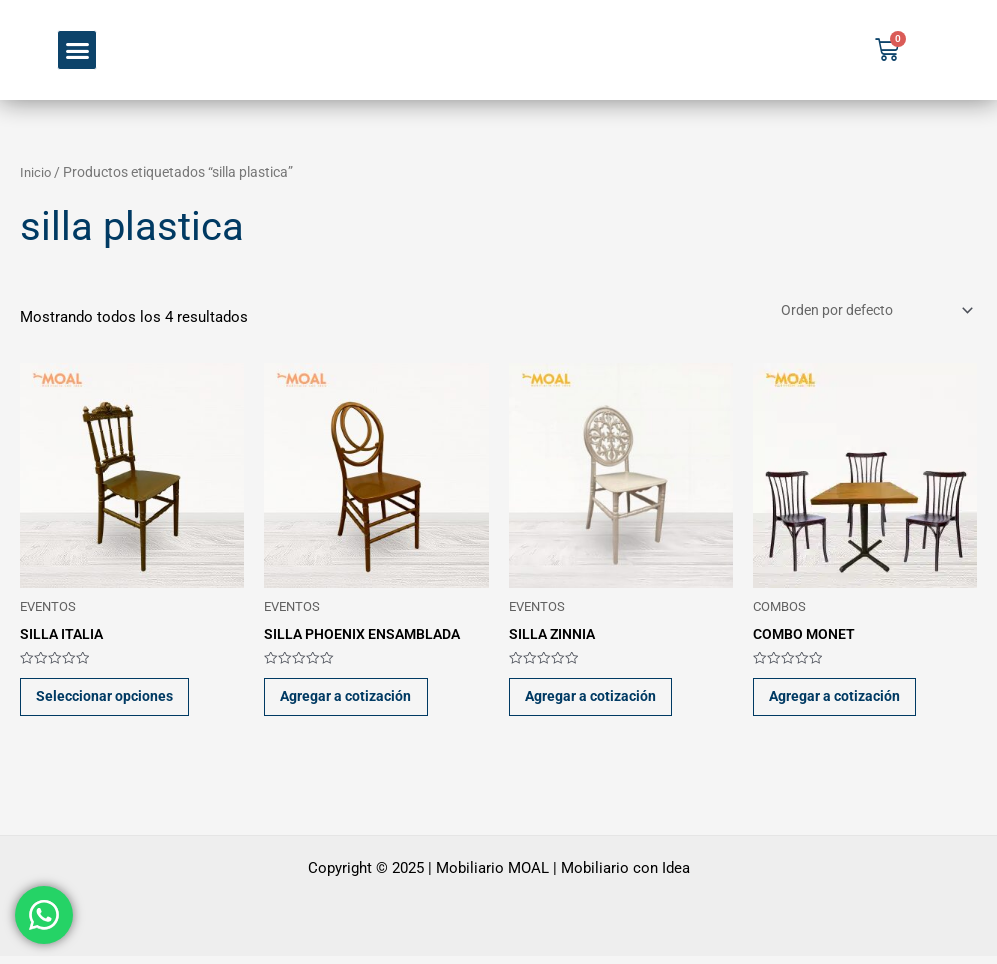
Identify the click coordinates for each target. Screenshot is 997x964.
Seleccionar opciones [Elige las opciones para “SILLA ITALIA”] (112, 701)
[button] (77, 50)
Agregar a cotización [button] (355, 701)
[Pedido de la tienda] (867, 311)
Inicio (36, 172)
